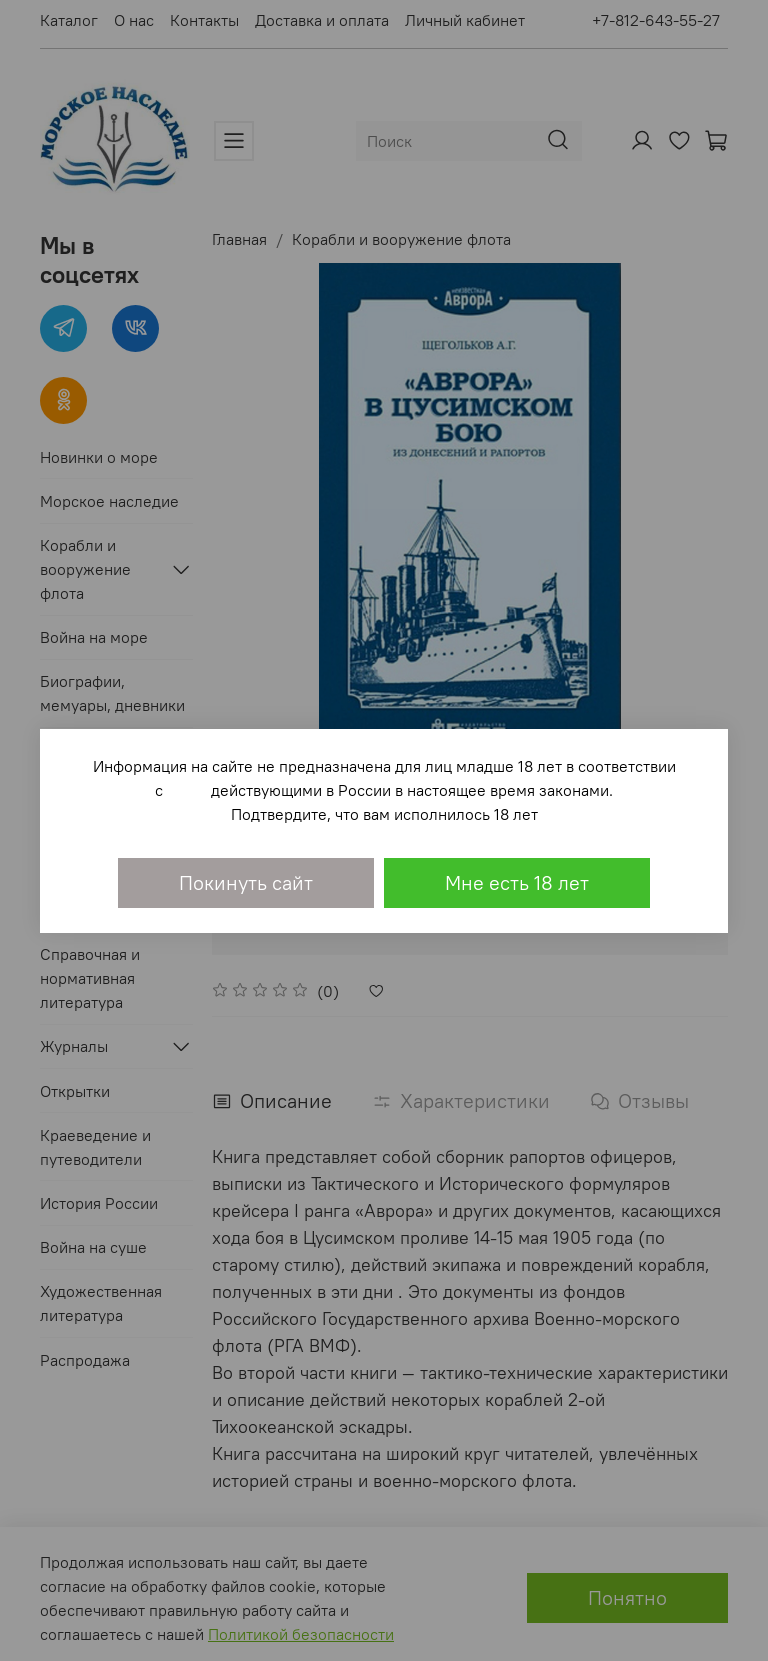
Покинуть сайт (246, 882)
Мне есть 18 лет (517, 882)
